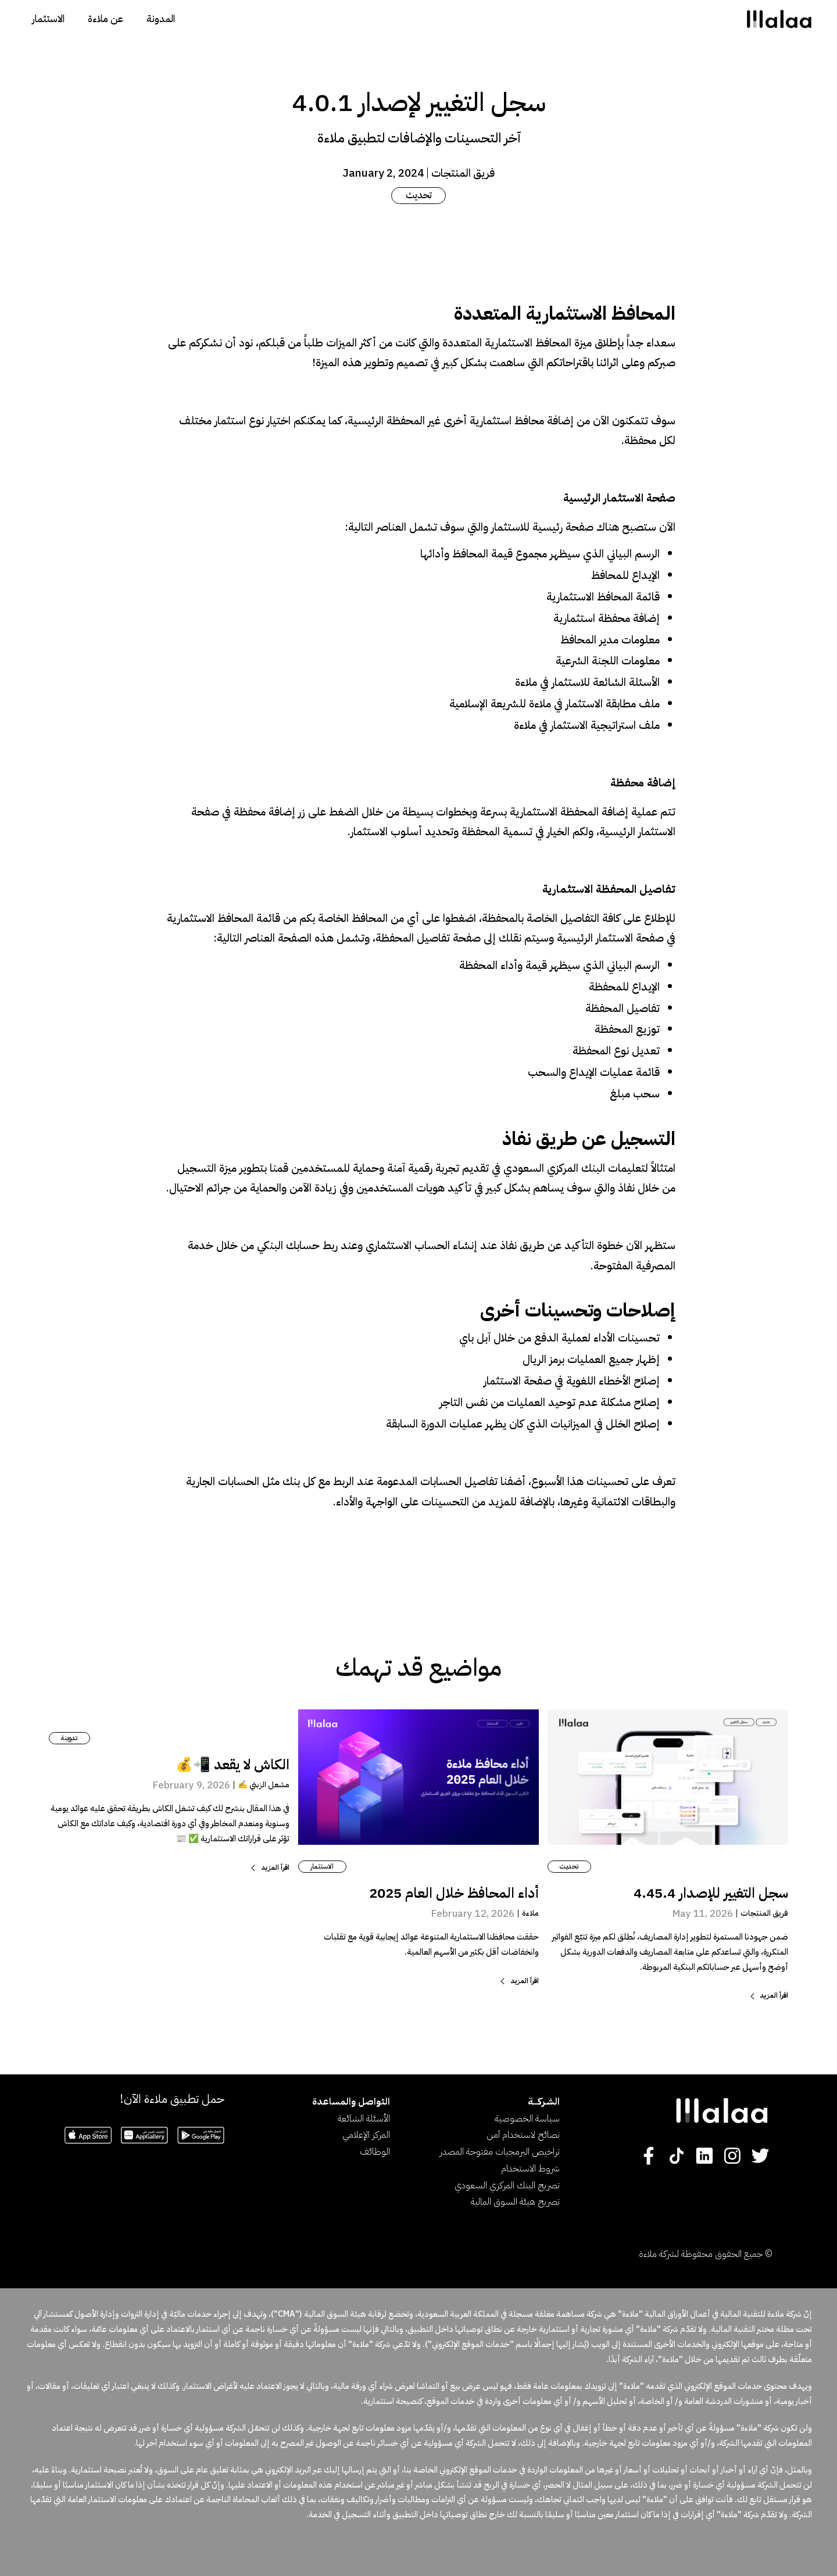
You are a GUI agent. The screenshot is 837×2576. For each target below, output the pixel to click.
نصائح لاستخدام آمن (523, 2135)
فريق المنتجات (463, 172)
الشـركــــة (544, 2102)
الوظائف (375, 2152)
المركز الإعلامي (366, 2135)
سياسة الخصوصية (527, 2119)
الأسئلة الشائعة (364, 2119)
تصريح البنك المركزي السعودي (507, 2185)
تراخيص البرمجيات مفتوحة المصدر (499, 2152)
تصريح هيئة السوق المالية (515, 2202)
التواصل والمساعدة (351, 2102)
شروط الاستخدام (530, 2169)
